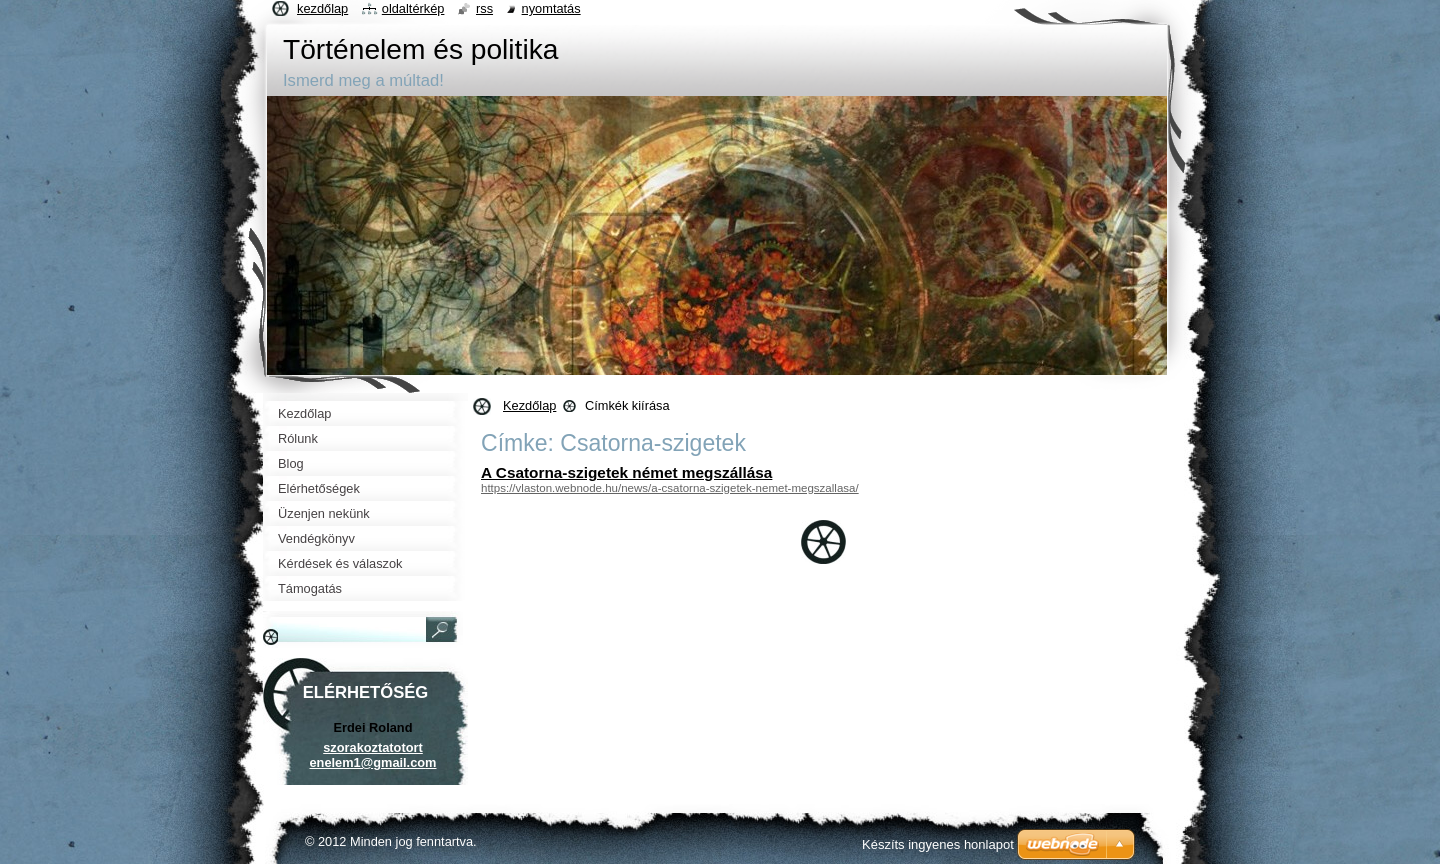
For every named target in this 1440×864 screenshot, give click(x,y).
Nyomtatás (551, 8)
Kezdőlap (529, 405)
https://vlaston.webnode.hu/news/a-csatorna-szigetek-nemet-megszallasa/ (670, 488)
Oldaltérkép (413, 8)
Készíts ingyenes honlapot (938, 844)
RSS (484, 8)
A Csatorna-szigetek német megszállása (626, 472)
